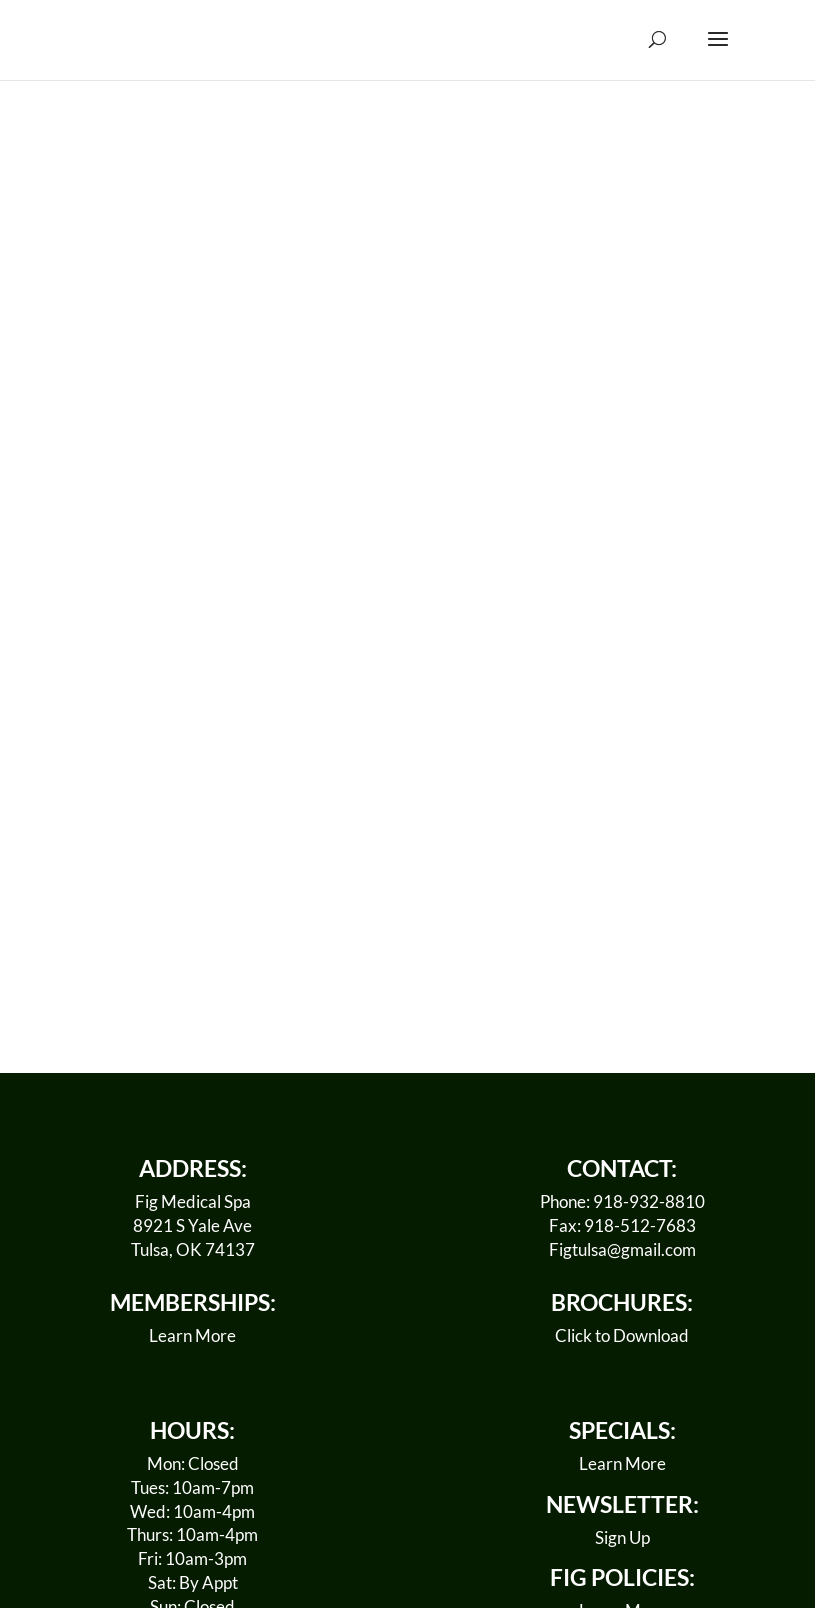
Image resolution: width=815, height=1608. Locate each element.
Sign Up (622, 1537)
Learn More (192, 1335)
